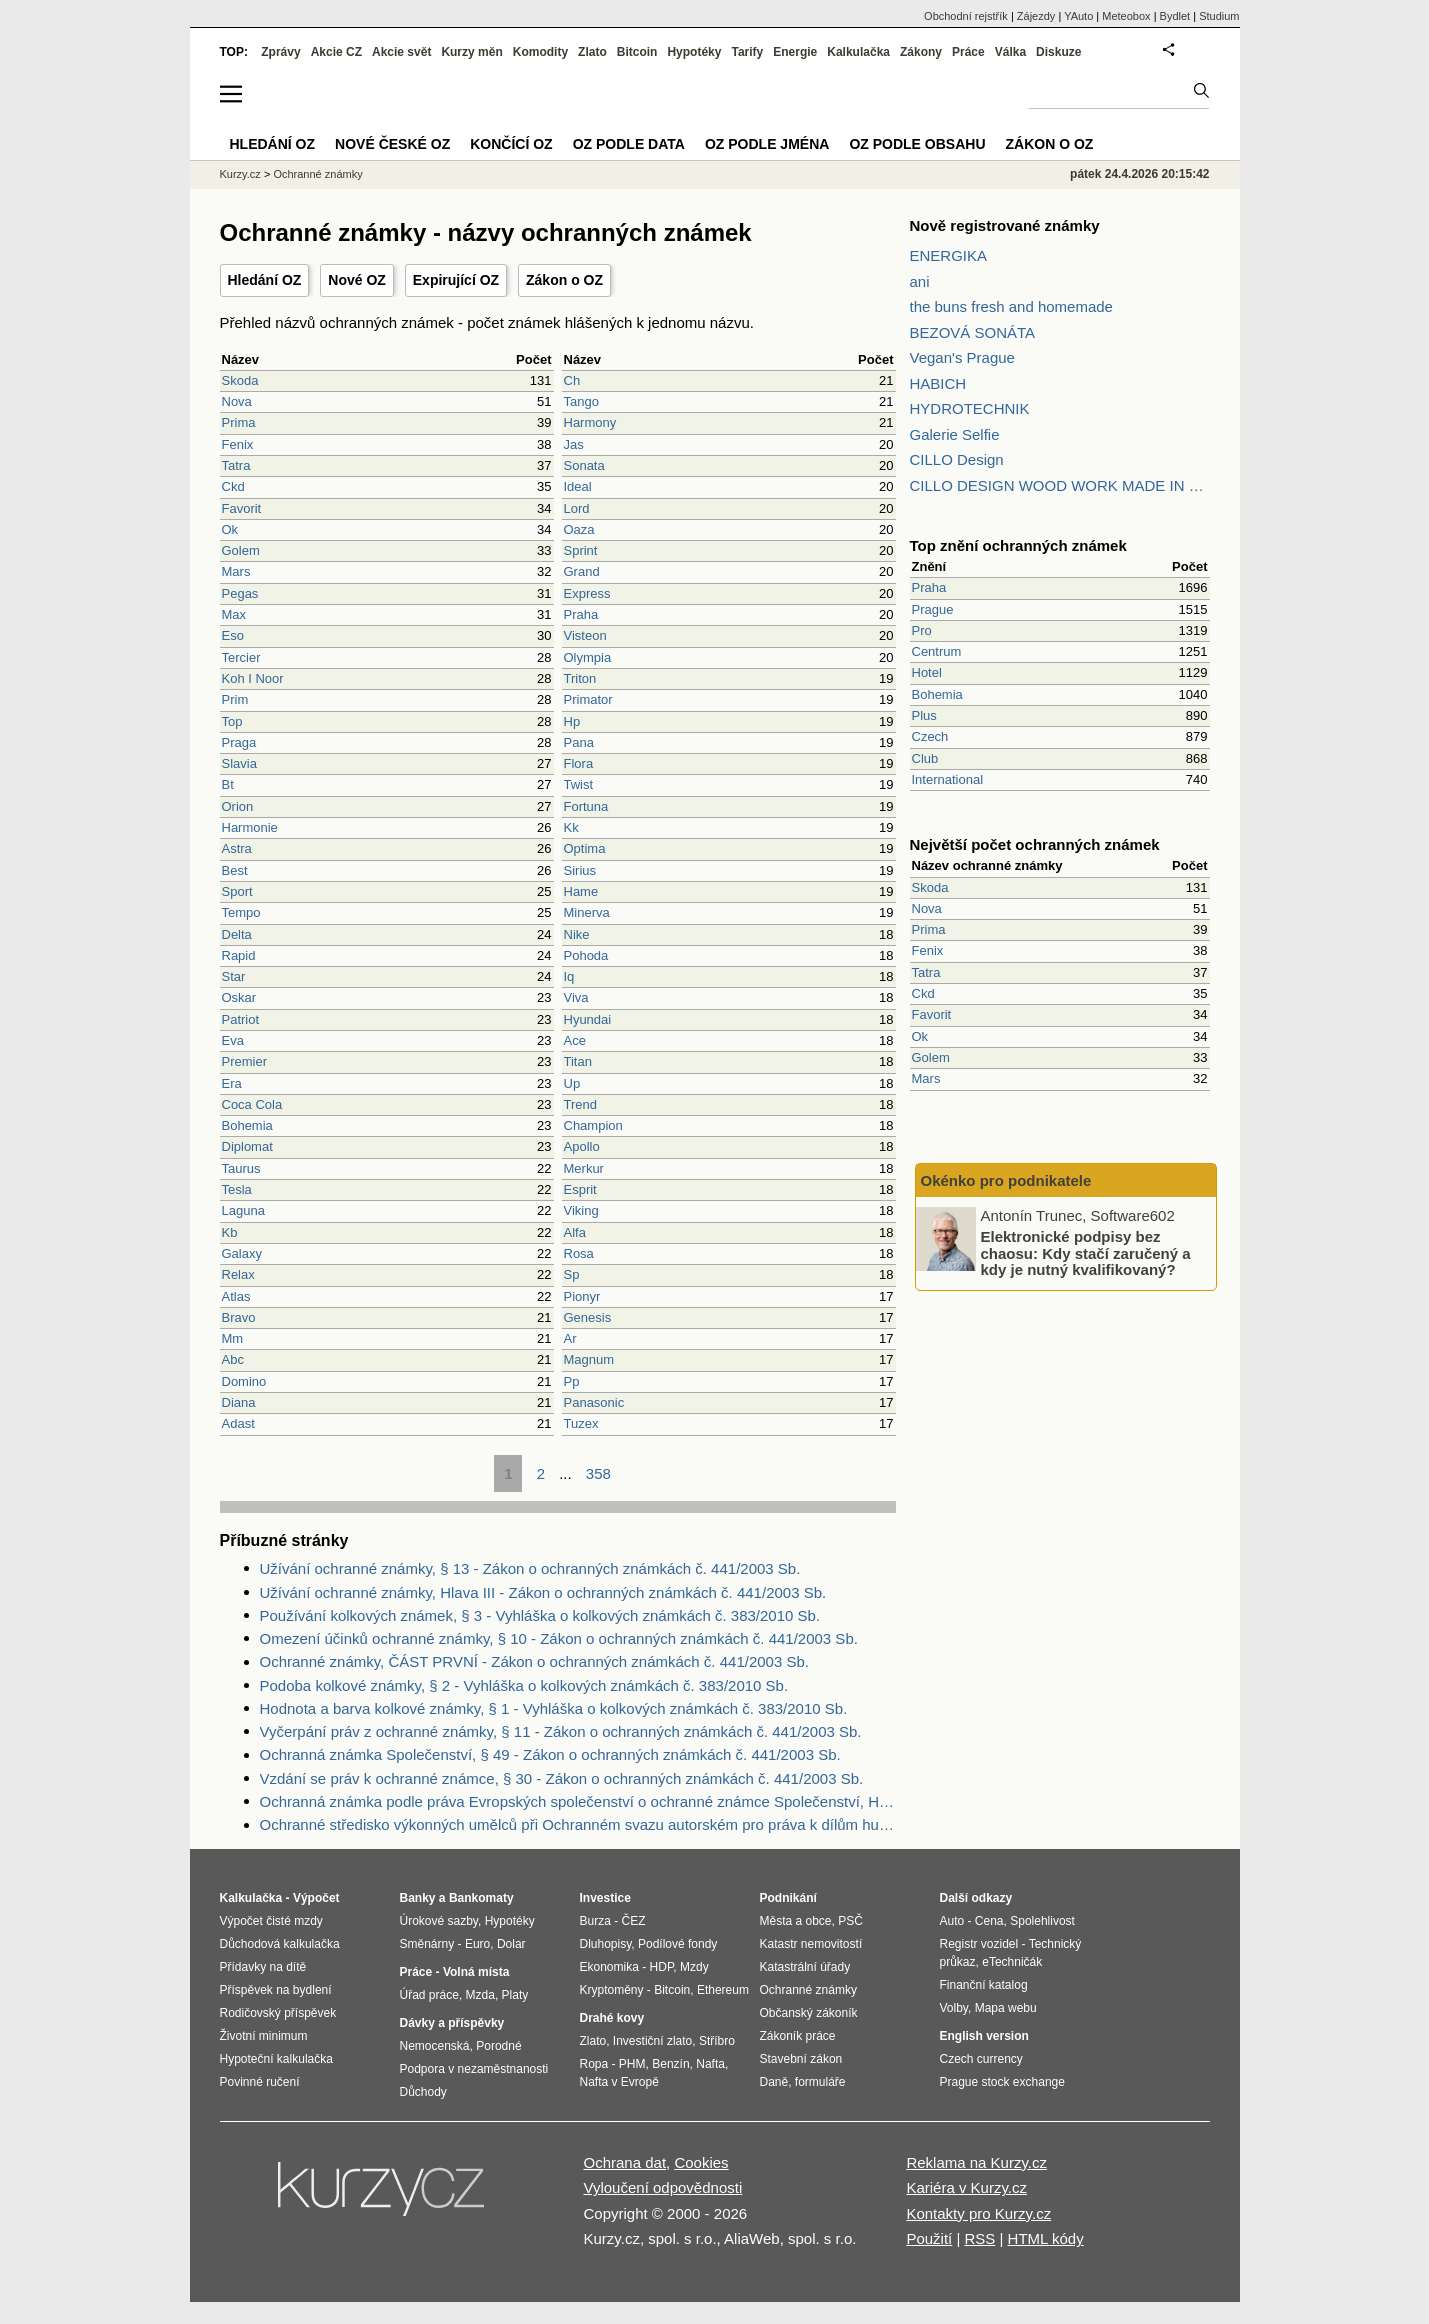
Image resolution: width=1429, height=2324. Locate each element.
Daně (774, 2082)
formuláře (820, 2082)
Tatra (236, 465)
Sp (572, 1274)
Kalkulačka (858, 52)
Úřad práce (429, 1995)
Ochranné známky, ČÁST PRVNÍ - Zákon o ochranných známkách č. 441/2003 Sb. (534, 1661)
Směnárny (427, 1944)
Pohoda (586, 955)
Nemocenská (435, 2046)
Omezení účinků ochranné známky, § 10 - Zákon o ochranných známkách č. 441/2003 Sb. (559, 1638)
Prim (235, 699)
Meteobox (1126, 16)
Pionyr (582, 1296)
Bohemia (247, 1125)
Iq (569, 976)
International (948, 779)
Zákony (921, 52)
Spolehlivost (1042, 1921)
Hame (581, 891)
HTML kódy (1046, 2238)
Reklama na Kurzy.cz (976, 2162)
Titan (578, 1061)
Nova (237, 401)
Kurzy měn (471, 52)
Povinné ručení (260, 2082)
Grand (582, 571)
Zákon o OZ (564, 280)
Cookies (701, 2162)
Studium (1219, 16)
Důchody (423, 2092)
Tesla (237, 1189)
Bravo (239, 1317)
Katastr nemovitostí (811, 1944)
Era (232, 1083)
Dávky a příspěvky (452, 2023)
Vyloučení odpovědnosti (663, 2187)
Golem (241, 550)
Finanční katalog (984, 1985)
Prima (239, 422)
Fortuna (586, 806)
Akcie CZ (336, 52)
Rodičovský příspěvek (278, 2013)
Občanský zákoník (809, 2013)
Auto (952, 1921)
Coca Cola (252, 1104)
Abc (233, 1359)
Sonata (584, 465)
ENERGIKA (949, 255)
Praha (581, 614)
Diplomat (247, 1146)
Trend (580, 1104)
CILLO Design (957, 459)
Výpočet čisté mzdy (271, 1921)
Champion (593, 1125)
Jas (574, 444)
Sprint (581, 550)
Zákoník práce (798, 2036)
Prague (933, 609)
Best (235, 870)
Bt (228, 784)
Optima (585, 848)
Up (572, 1083)
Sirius (580, 870)
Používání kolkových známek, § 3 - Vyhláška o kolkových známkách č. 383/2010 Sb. (540, 1615)
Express (587, 593)
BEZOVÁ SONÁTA (973, 332)
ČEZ (634, 1921)
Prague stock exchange (1002, 2082)
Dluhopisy (606, 1944)
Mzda (480, 1995)
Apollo (582, 1146)
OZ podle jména (767, 144)
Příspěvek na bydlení (276, 1990)
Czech (930, 736)
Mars (236, 571)
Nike (577, 934)
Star (234, 976)
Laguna (243, 1210)
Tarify (747, 52)
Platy (515, 1995)
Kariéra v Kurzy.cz (966, 2187)
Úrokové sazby (439, 1921)
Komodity (540, 52)
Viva (576, 997)
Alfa (575, 1232)
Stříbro (717, 2041)
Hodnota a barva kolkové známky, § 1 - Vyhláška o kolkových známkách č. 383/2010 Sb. (554, 1708)
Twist (579, 784)
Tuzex (581, 1423)
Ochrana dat (625, 2162)
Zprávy (280, 52)
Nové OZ (357, 280)
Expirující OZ (456, 280)
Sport (237, 891)
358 (598, 1473)
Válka (1010, 52)
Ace (575, 1040)
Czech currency (981, 2059)
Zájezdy (1036, 16)
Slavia (239, 763)
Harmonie (250, 827)
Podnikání (788, 1898)
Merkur (584, 1168)
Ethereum (723, 1990)
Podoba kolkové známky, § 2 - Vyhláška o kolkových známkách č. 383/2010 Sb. (524, 1685)
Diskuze (1058, 52)
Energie (795, 52)
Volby (954, 2008)
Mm (233, 1338)
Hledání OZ (265, 280)
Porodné (498, 2046)
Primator (588, 699)
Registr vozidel (979, 1944)
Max (234, 614)
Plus (924, 715)
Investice (605, 1898)
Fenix (238, 444)
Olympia (588, 657)
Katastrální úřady (805, 1967)
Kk (571, 827)
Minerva (587, 912)
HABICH (938, 383)
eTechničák (1012, 1962)
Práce (968, 52)
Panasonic (594, 1402)
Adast (238, 1423)
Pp (572, 1381)
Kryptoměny (612, 1990)
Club (925, 758)
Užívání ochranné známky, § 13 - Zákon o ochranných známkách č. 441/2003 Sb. (530, 1568)
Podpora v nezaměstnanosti (474, 2069)
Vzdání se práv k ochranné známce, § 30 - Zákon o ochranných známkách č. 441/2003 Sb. (562, 1778)
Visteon (585, 635)
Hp (572, 721)
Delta (237, 934)
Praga (239, 742)
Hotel (927, 672)
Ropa (594, 2064)
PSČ (850, 1921)
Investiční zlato (652, 2041)
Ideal (578, 486)
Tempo (241, 912)
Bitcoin (637, 52)
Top (232, 721)
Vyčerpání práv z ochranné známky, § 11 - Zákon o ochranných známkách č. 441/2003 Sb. (561, 1731)
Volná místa (476, 1972)
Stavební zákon (801, 2059)
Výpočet (316, 1898)
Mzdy (694, 1967)
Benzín (670, 2064)
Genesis (588, 1317)
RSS (979, 2238)
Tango (581, 401)
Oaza (579, 529)
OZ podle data (629, 144)
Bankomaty (481, 1898)
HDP (662, 1967)
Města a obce (796, 1921)
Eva (233, 1040)
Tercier (241, 657)
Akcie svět (401, 52)
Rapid (239, 955)
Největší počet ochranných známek (1035, 844)
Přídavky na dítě (263, 1967)
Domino (244, 1381)
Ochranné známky (317, 174)
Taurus (241, 1168)
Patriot (241, 1019)
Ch (572, 380)
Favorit (242, 508)
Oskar (239, 997)
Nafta (710, 2064)
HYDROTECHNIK (970, 408)
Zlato (592, 52)
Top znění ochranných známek (1018, 545)
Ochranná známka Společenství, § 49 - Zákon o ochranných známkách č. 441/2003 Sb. (550, 1754)
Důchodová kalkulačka (280, 1944)
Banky (418, 1898)
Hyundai (588, 1019)
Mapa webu (1006, 2008)
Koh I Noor (253, 678)
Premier (245, 1061)
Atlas (236, 1296)
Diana (239, 1402)
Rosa (579, 1253)
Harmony (590, 422)
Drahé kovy (612, 2018)
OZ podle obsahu (917, 144)
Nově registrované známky (1005, 225)
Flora (579, 763)
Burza (595, 1921)
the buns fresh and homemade (1011, 306)
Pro (922, 630)
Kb (230, 1232)
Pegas (240, 593)
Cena (989, 1921)
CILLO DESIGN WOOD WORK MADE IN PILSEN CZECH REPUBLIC (1060, 485)
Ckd (233, 486)
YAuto (1078, 16)
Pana (579, 742)
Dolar (511, 1944)
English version (984, 2036)
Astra (237, 848)
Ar (570, 1338)
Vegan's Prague (962, 357)
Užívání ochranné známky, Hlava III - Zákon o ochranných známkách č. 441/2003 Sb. (543, 1592)
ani (920, 281)
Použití (929, 2238)
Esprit (580, 1189)
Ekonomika (609, 1967)
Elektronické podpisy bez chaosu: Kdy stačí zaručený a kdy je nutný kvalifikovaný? (1086, 1253)
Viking (581, 1210)
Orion (238, 806)
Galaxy (242, 1253)
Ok (230, 529)
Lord (577, 508)
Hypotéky (694, 52)
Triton (580, 678)
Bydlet (1175, 16)
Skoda (240, 380)
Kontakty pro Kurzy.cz (978, 2213)
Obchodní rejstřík (966, 16)
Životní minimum (264, 2036)
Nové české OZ (392, 144)
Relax (238, 1274)
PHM (632, 2064)
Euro (477, 1944)
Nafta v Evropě (619, 2082)
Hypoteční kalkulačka (276, 2059)
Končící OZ (511, 144)
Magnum (589, 1359)
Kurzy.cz (240, 174)
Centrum (937, 651)
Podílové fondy (677, 1944)
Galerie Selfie (955, 434)
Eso (233, 635)
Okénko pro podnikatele (1006, 1180)
